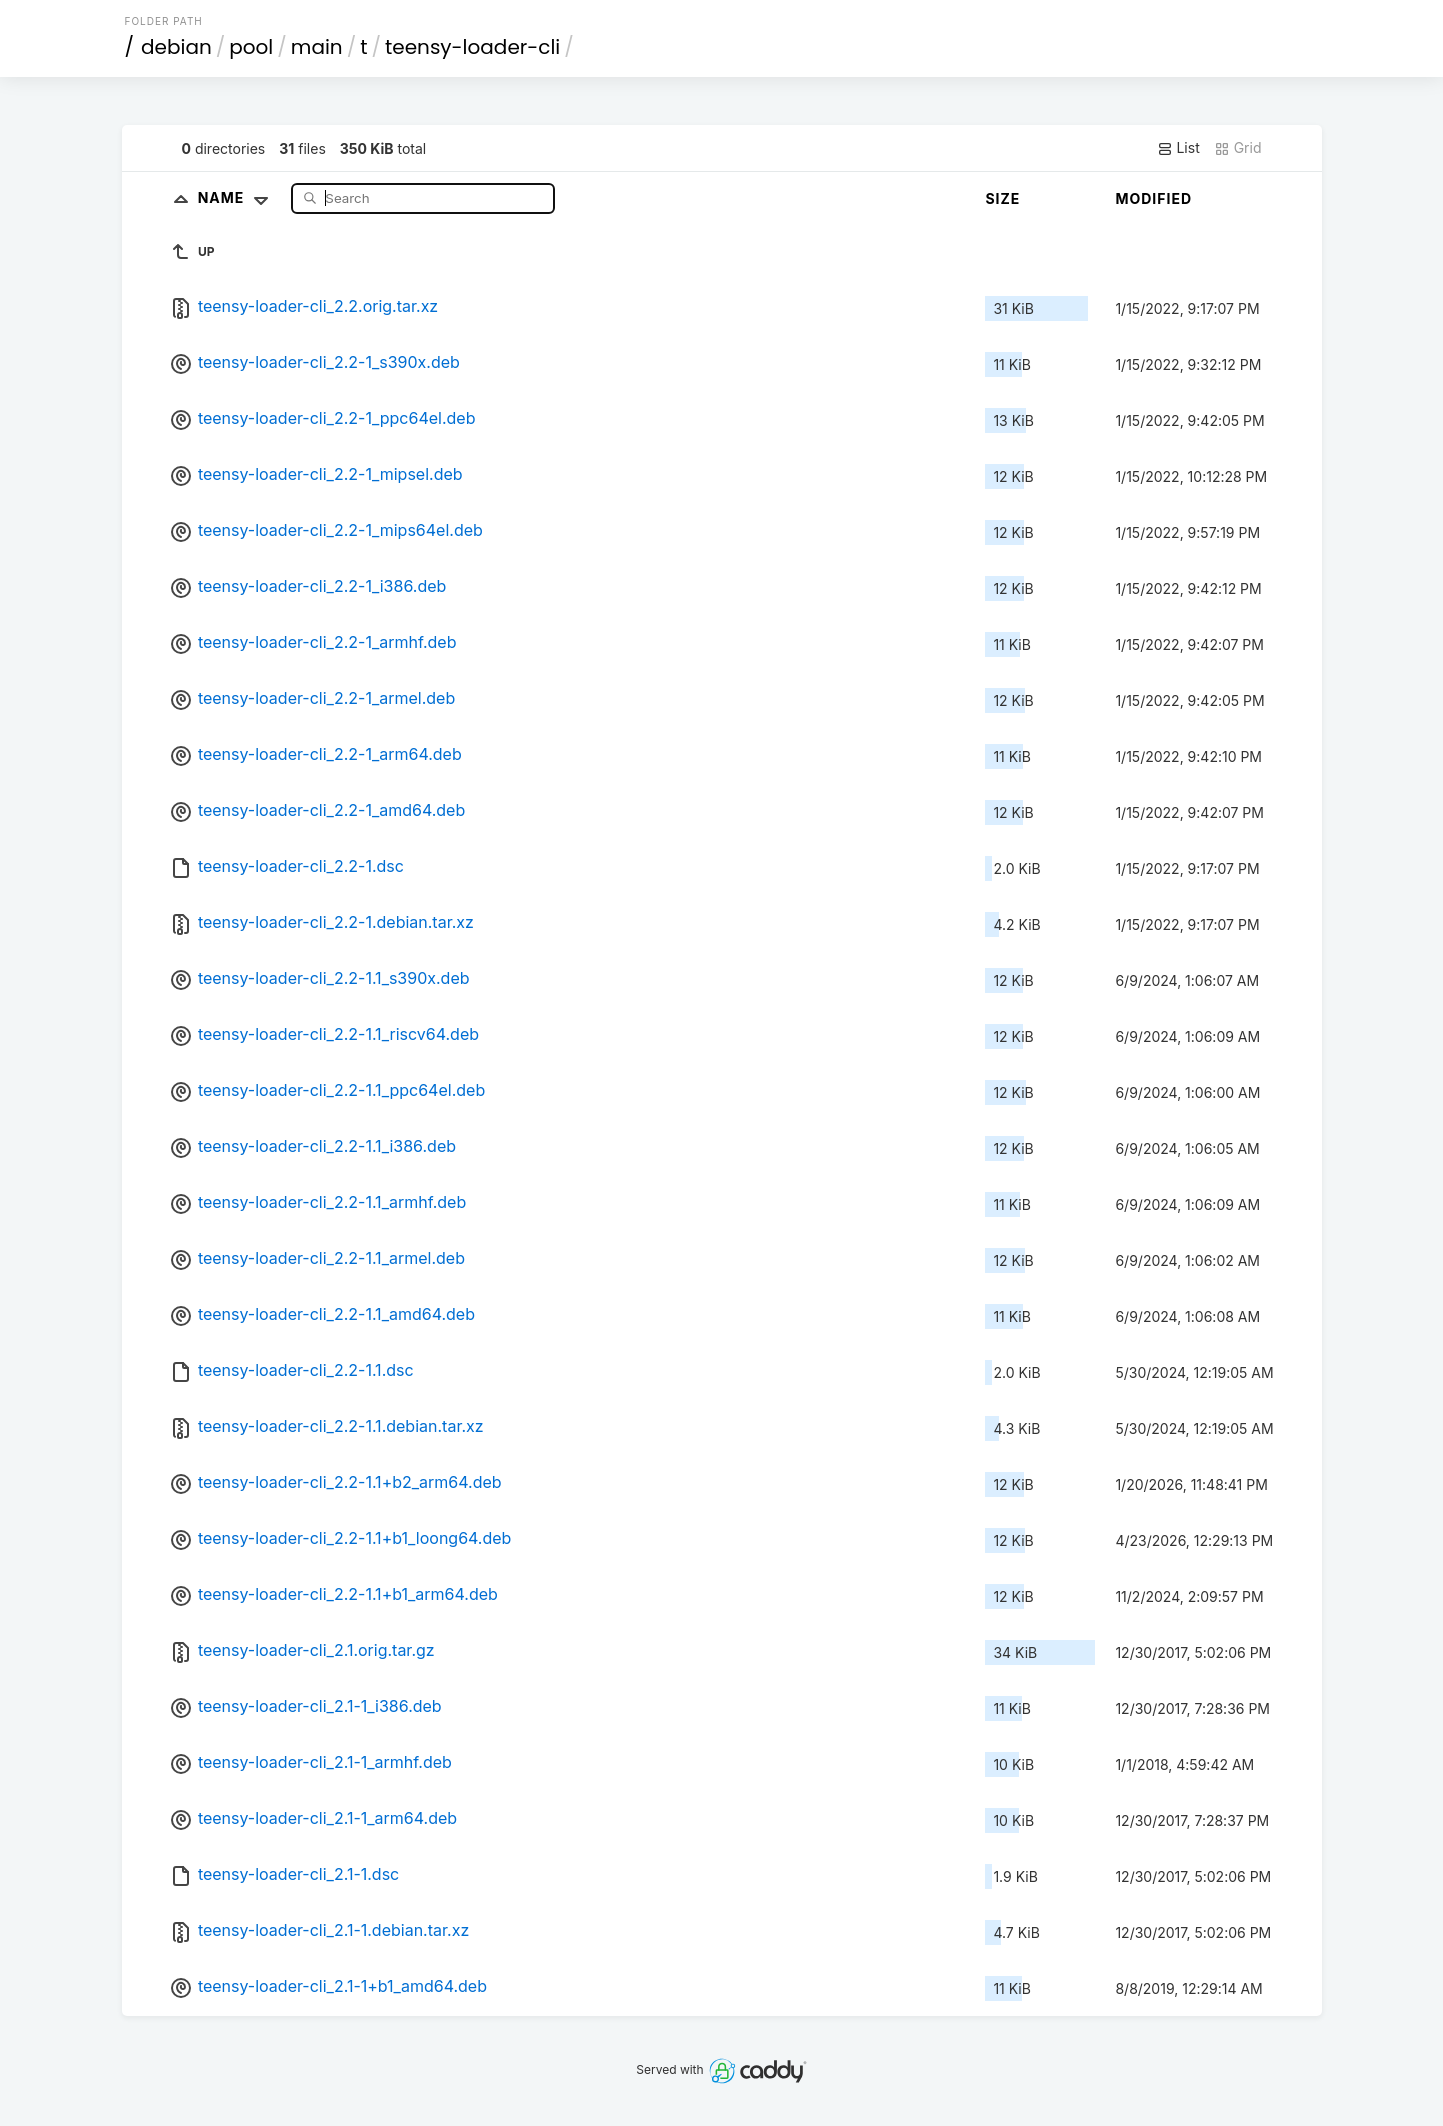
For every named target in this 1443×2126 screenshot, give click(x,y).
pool (251, 47)
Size (1002, 198)
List (1178, 148)
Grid (1238, 148)
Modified (1153, 198)
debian (176, 47)
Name (237, 197)
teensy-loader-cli (472, 47)
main (317, 47)
